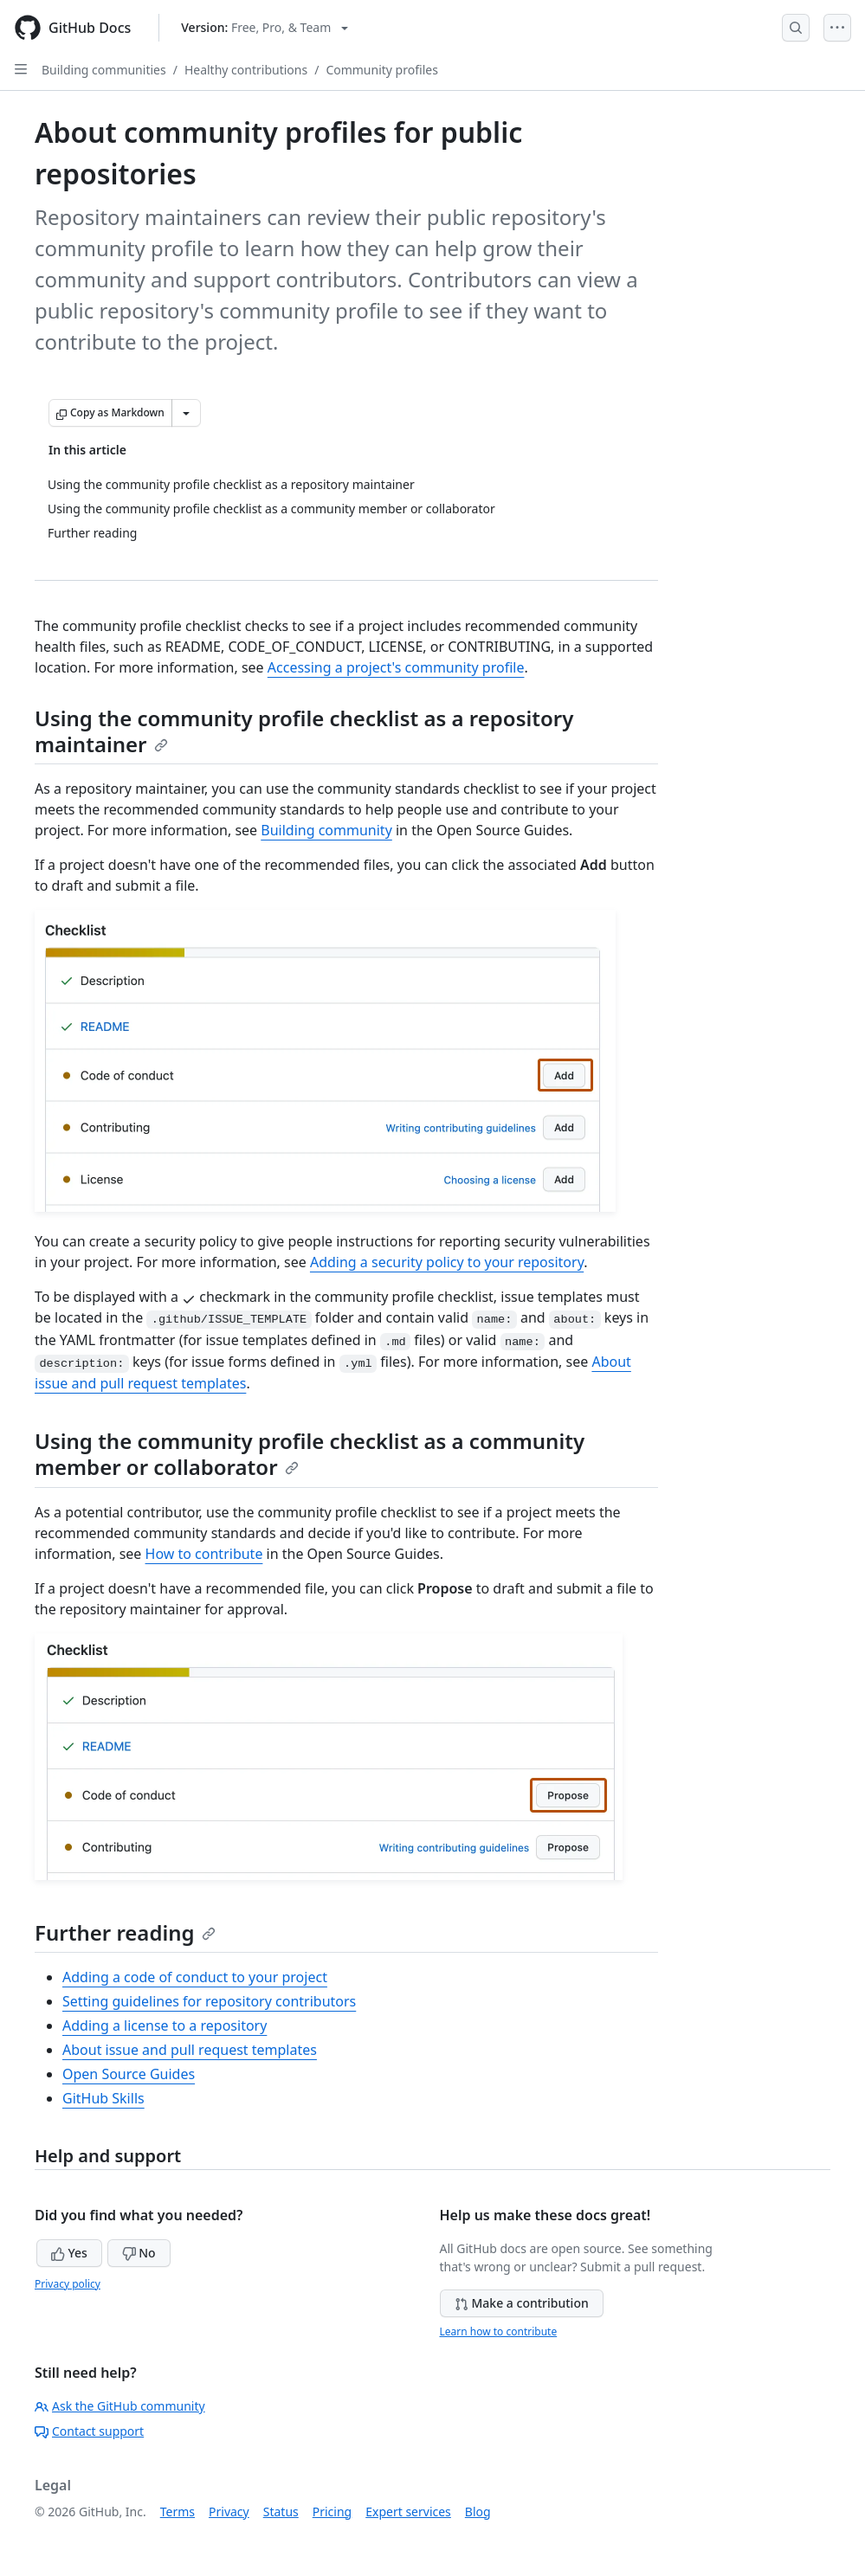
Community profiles (381, 69)
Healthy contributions (245, 69)
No (139, 2252)
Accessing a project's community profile (396, 667)
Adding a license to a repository (164, 2025)
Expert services (408, 2511)
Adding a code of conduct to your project (194, 1977)
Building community (326, 830)
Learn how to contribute (499, 2331)
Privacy (229, 2511)
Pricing (332, 2511)
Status (281, 2511)
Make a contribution (522, 2303)
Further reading (125, 1932)
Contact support (89, 2431)
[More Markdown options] (186, 413)
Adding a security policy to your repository (447, 1262)
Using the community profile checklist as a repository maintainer (304, 731)
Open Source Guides (128, 2073)
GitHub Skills (103, 2098)
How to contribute (204, 1553)
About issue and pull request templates (189, 2049)
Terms (177, 2511)
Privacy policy (67, 2284)
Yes (69, 2252)
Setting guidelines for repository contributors (209, 2001)
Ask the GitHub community (120, 2406)
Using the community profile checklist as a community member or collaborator (309, 1453)
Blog (478, 2511)
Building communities (104, 69)
